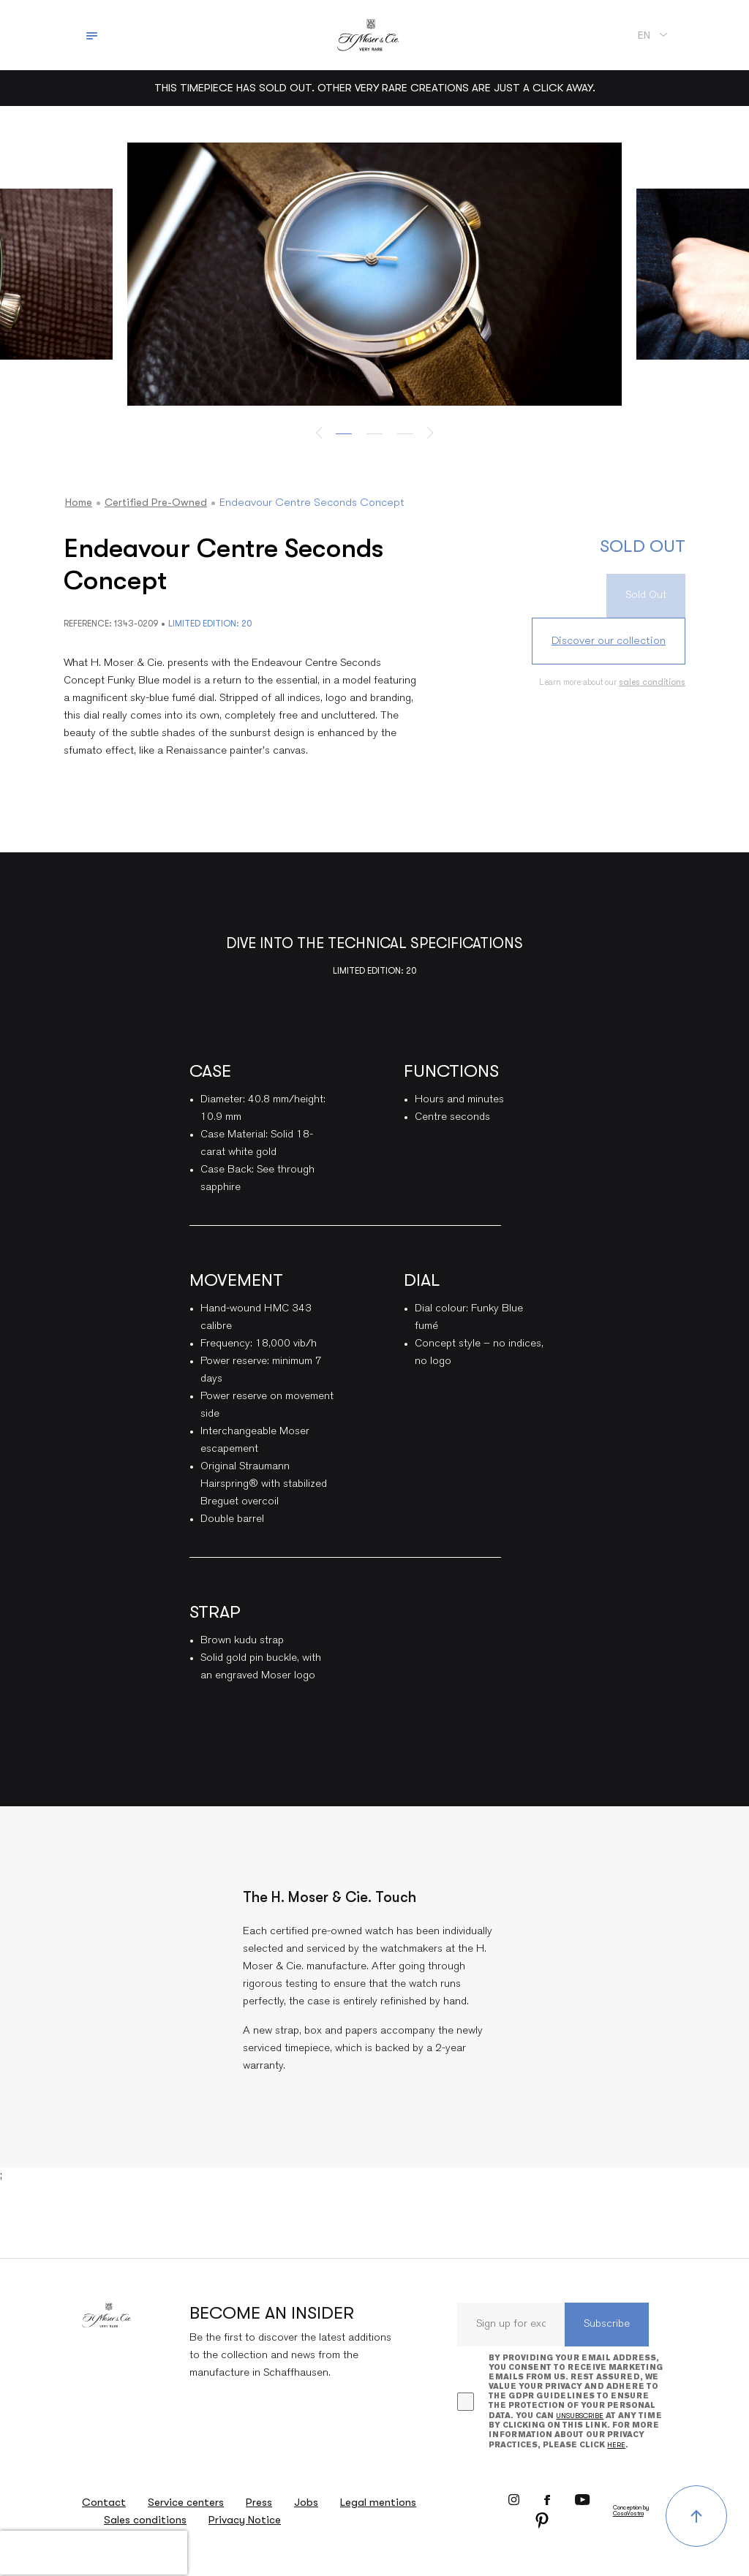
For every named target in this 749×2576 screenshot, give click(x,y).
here (616, 2445)
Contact (104, 2502)
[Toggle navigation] (92, 35)
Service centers (186, 2502)
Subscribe (607, 2324)
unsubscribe (579, 2416)
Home (79, 502)
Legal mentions (378, 2502)
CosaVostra (628, 2513)
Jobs (306, 2502)
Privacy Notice (244, 2519)
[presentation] (93, 2553)
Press (259, 2502)
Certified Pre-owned (158, 502)
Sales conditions (145, 2519)
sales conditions (652, 682)
